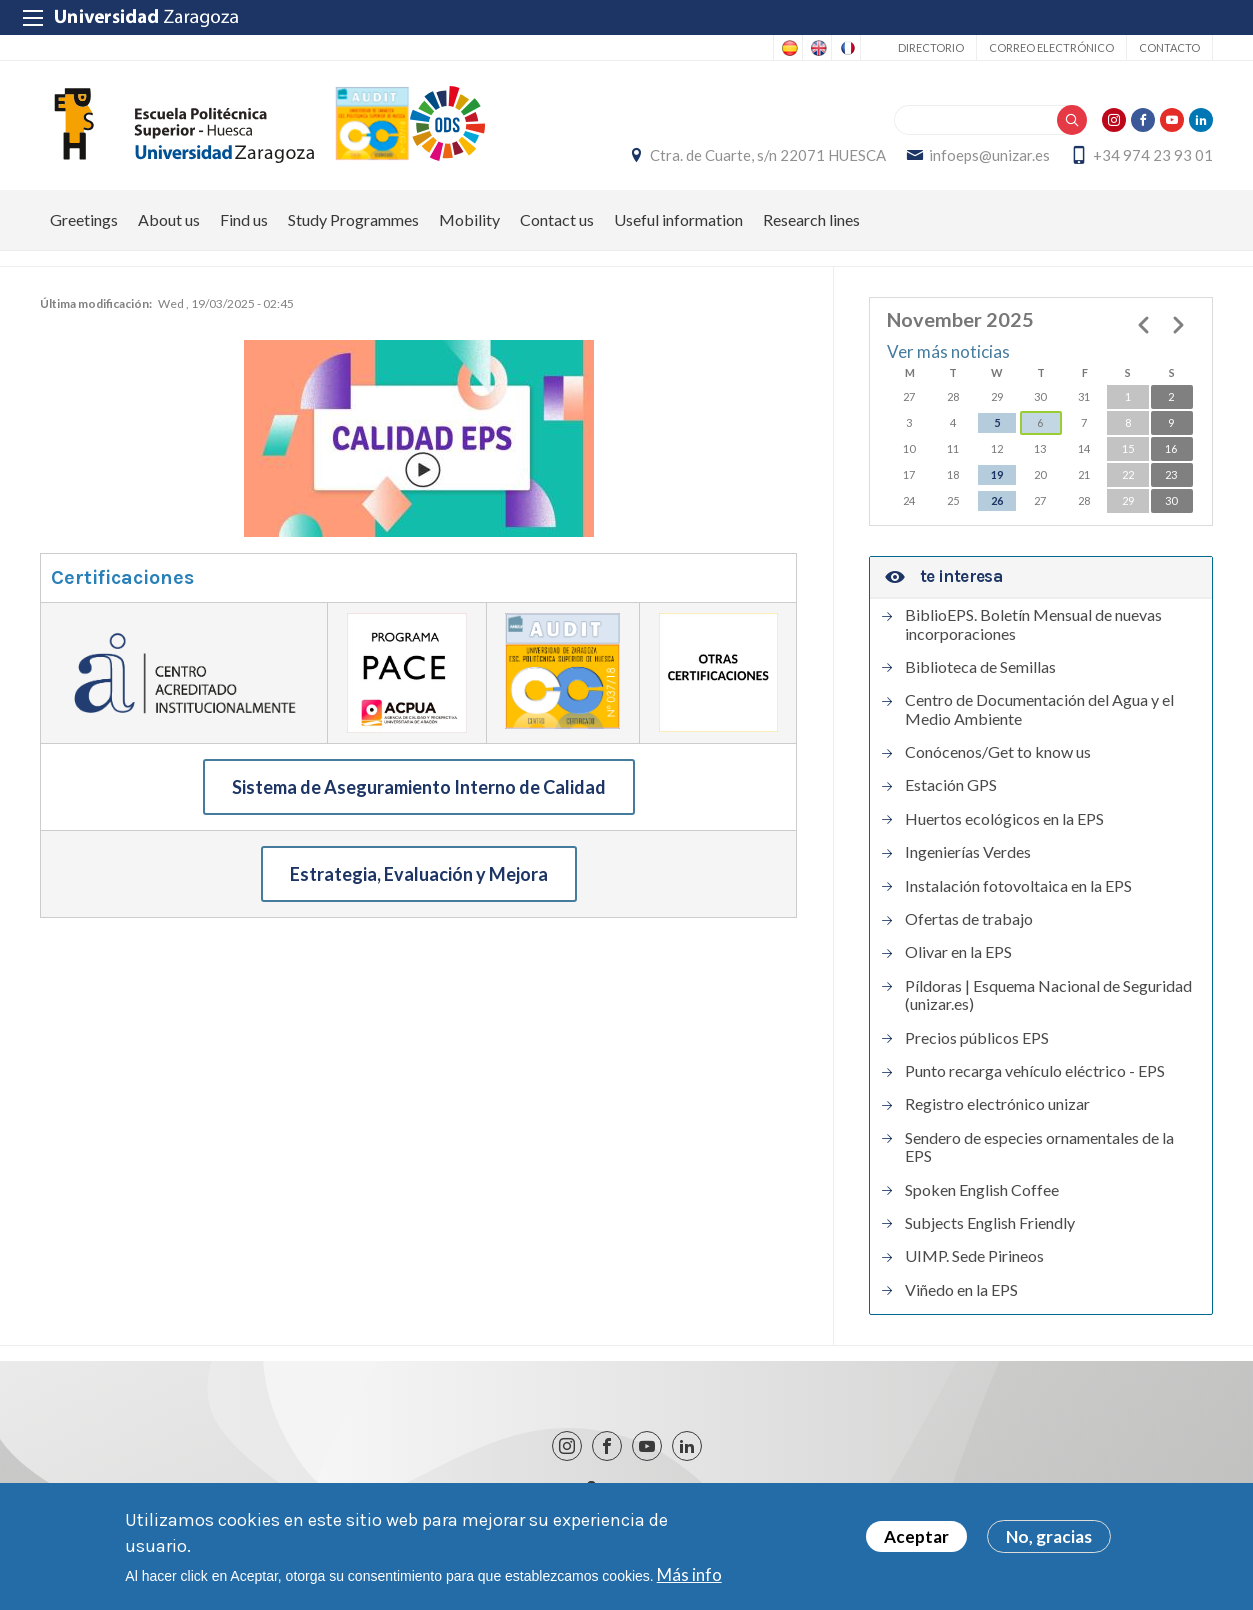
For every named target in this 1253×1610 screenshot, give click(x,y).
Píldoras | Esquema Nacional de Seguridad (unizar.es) (1048, 995)
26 (997, 500)
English (817, 48)
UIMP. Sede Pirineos (974, 1256)
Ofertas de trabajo (969, 919)
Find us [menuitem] (244, 219)
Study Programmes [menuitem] (353, 219)
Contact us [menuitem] (557, 219)
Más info (689, 1576)
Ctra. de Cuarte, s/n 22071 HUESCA (768, 155)
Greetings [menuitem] (84, 219)
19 (997, 474)
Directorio (931, 47)
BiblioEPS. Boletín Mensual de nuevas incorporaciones (1033, 624)
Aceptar (916, 1538)
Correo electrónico (1051, 47)
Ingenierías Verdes (968, 852)
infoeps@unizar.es (989, 155)
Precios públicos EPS (977, 1038)
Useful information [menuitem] (678, 219)
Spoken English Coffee (982, 1190)
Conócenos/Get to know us (998, 752)
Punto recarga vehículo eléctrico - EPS (1035, 1071)
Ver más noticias (948, 351)
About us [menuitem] (169, 219)
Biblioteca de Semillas (980, 667)
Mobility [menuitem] (469, 219)
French (846, 48)
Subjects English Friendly (990, 1223)
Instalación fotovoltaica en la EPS (1018, 886)
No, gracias (1049, 1538)
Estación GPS (951, 785)
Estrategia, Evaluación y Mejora (419, 874)
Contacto (1169, 47)
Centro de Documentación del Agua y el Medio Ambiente (1039, 709)
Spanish (788, 48)
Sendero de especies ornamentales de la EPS (1039, 1147)
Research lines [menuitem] (811, 219)
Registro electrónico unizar (997, 1104)
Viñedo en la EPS (961, 1290)
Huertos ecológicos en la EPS (1004, 819)
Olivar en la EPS (958, 952)
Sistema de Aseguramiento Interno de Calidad (419, 787)
